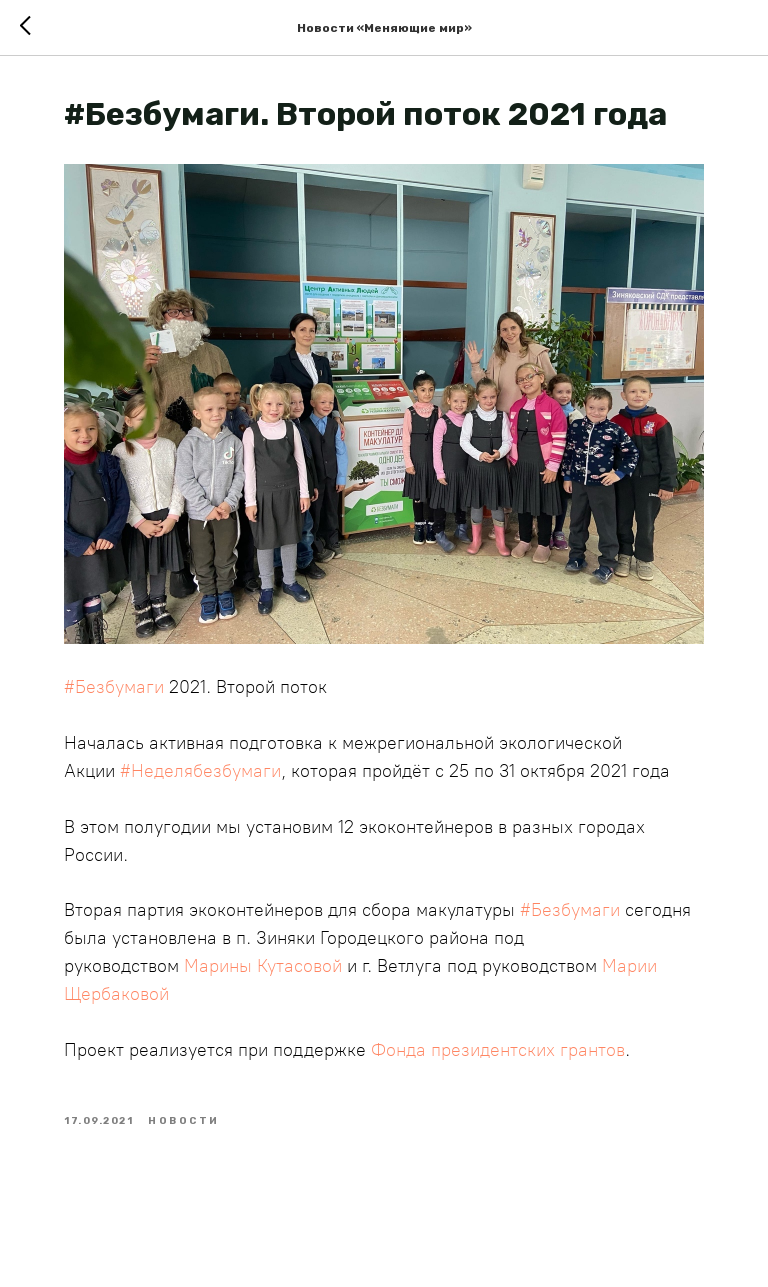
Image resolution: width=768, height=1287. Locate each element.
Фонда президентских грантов (498, 1050)
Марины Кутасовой (263, 966)
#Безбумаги (114, 687)
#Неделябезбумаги (200, 771)
